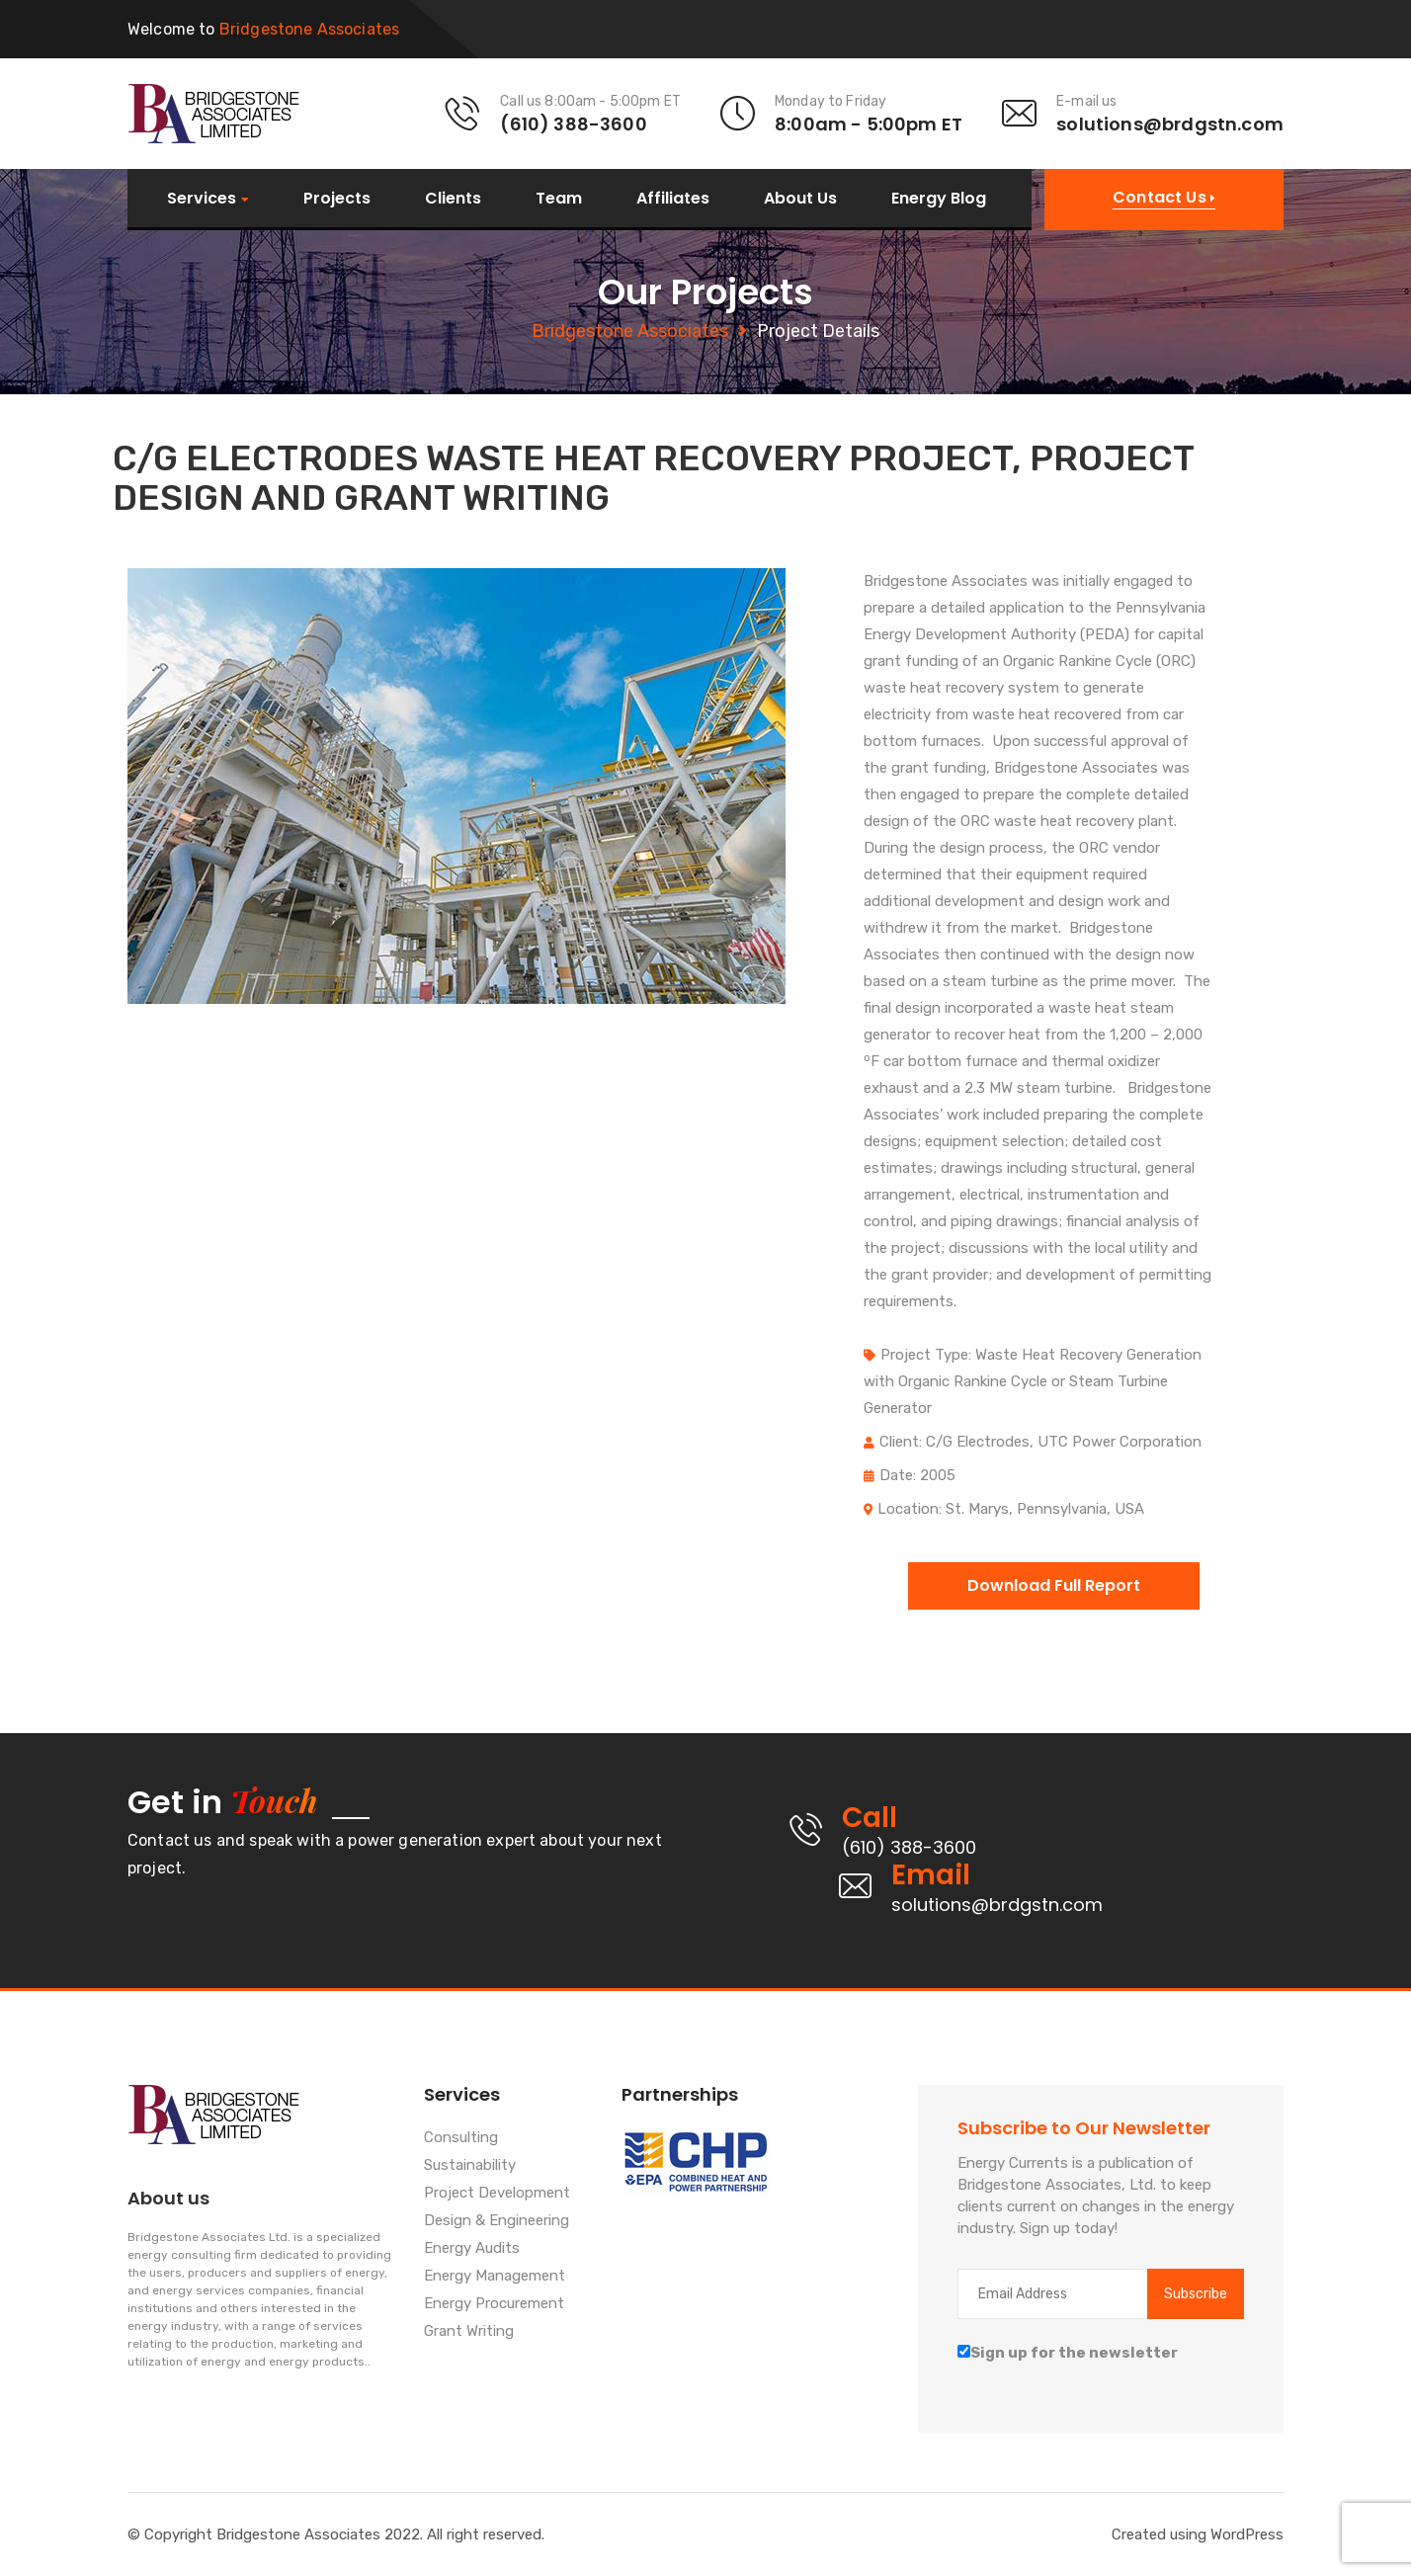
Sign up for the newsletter (1067, 2353)
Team (559, 198)
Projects (337, 198)
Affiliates (672, 198)
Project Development (497, 2194)
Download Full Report (1053, 1585)
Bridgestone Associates (630, 331)
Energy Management (494, 2277)
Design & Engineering (496, 2221)
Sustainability (470, 2166)
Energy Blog (938, 198)
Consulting (461, 2138)
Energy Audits (472, 2249)
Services (201, 199)
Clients (453, 198)
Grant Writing (469, 2332)
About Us (800, 198)
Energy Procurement (494, 2304)
